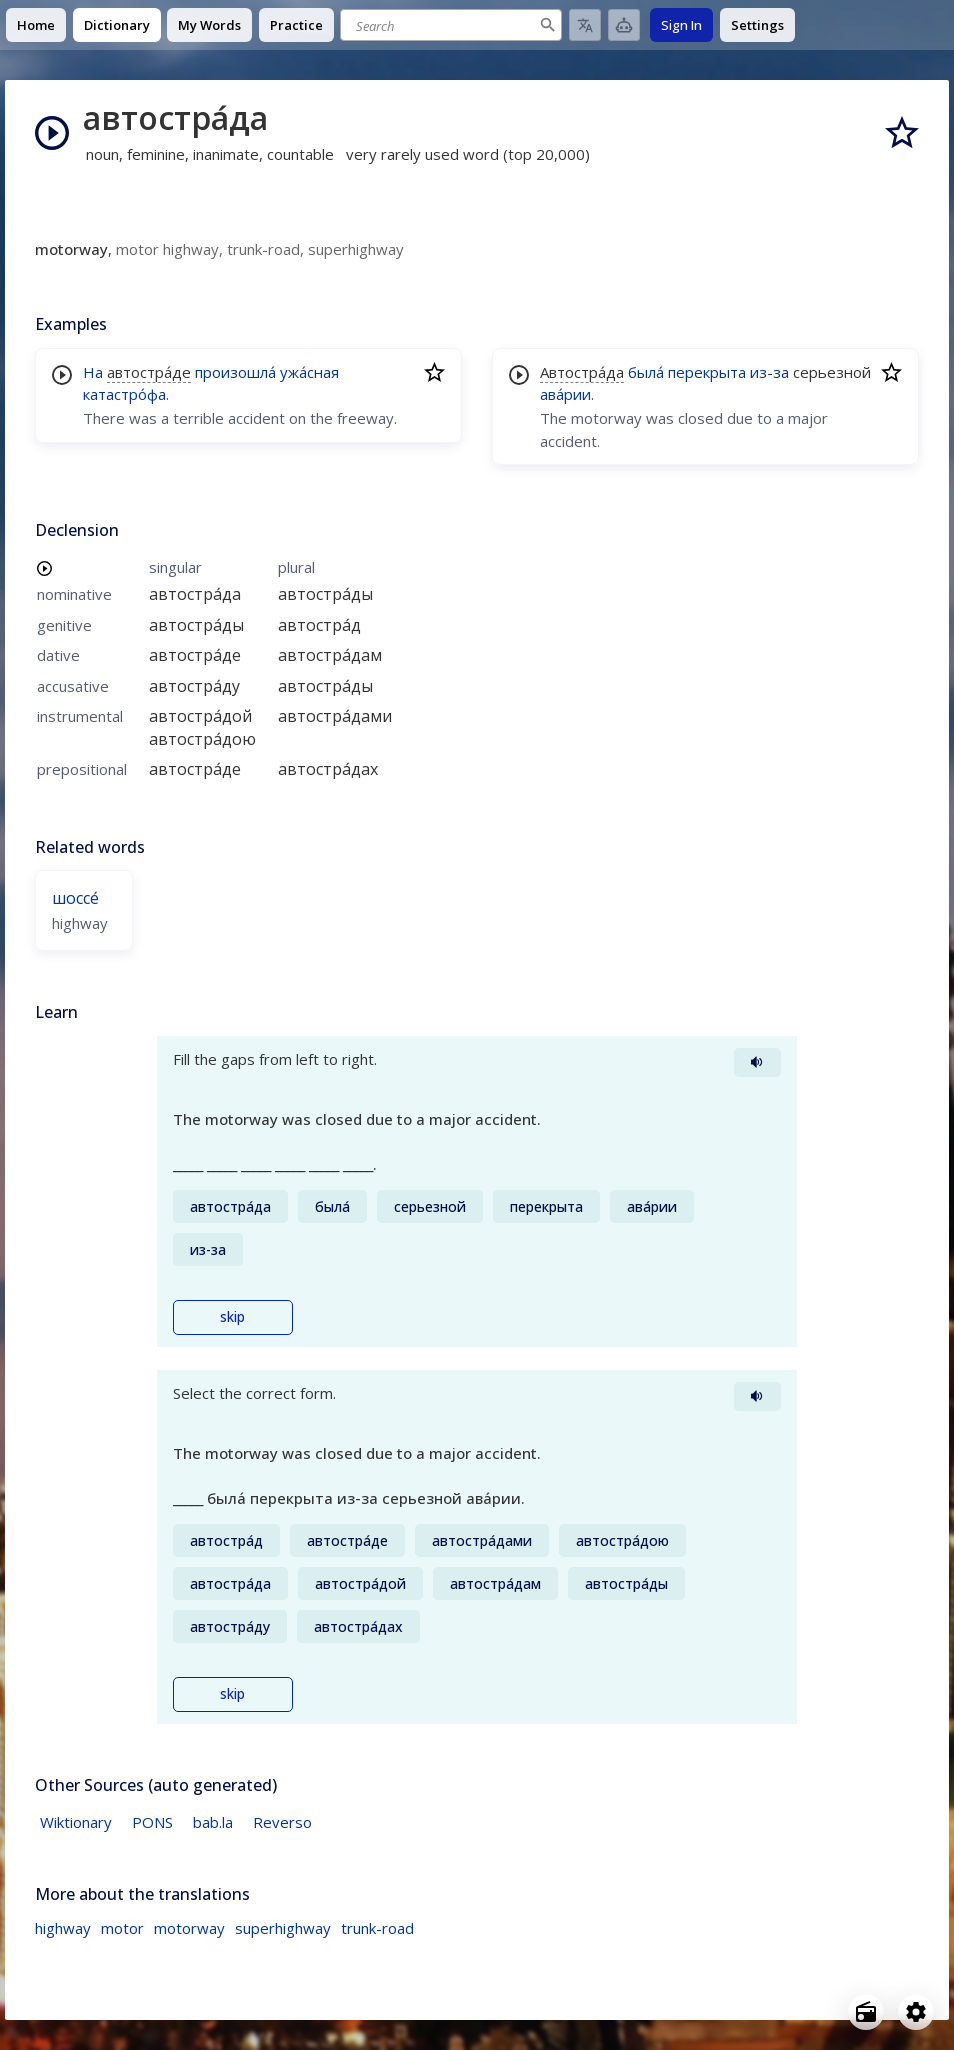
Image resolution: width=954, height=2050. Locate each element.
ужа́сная (309, 372)
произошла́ (235, 372)
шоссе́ (75, 898)
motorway (189, 1928)
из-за (769, 372)
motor (122, 1928)
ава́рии (565, 394)
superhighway (283, 1928)
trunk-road (377, 1928)
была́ (646, 372)
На (93, 372)
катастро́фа (124, 394)
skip (232, 1317)
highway (63, 1928)
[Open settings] (916, 2012)
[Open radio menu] (866, 2012)
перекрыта (707, 372)
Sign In (681, 25)
